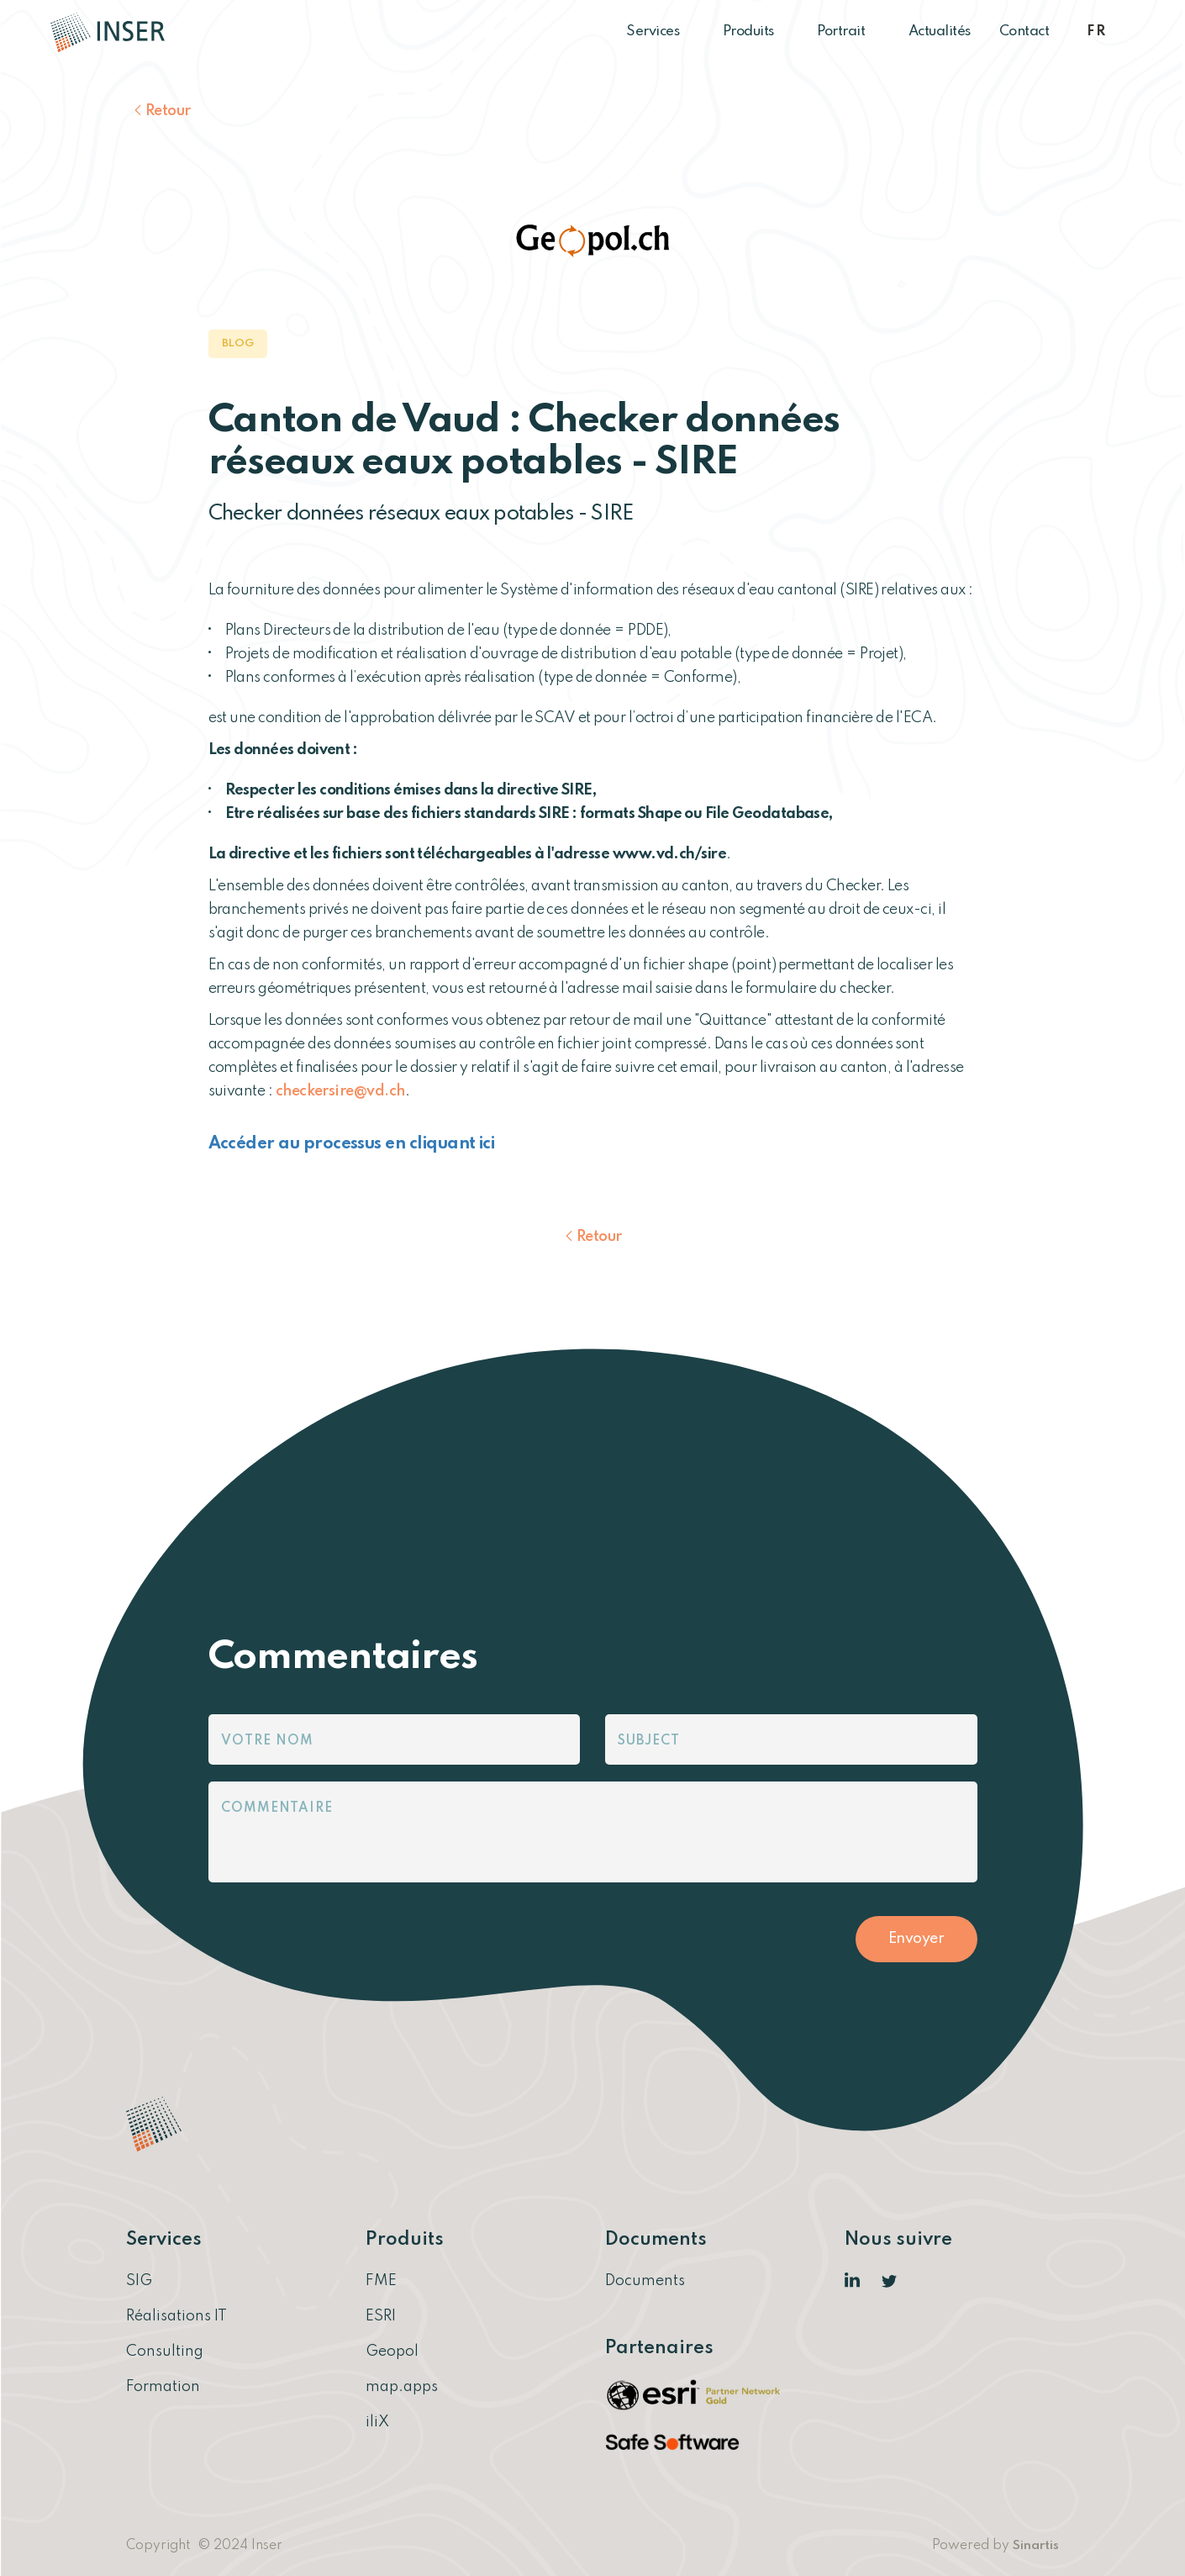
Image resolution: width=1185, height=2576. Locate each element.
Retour (168, 111)
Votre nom (267, 1741)
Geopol (392, 2351)
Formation (163, 2386)
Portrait (848, 31)
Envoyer (916, 1938)
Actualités (939, 31)
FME (381, 2280)
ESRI (381, 2316)
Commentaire (277, 1808)
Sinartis (1036, 2545)
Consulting (164, 2351)
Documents (645, 2280)
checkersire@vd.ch (340, 1091)
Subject (649, 1741)
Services (660, 31)
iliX (377, 2422)
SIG (139, 2280)
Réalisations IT (176, 2316)
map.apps (402, 2386)
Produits (756, 31)
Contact (1024, 31)
